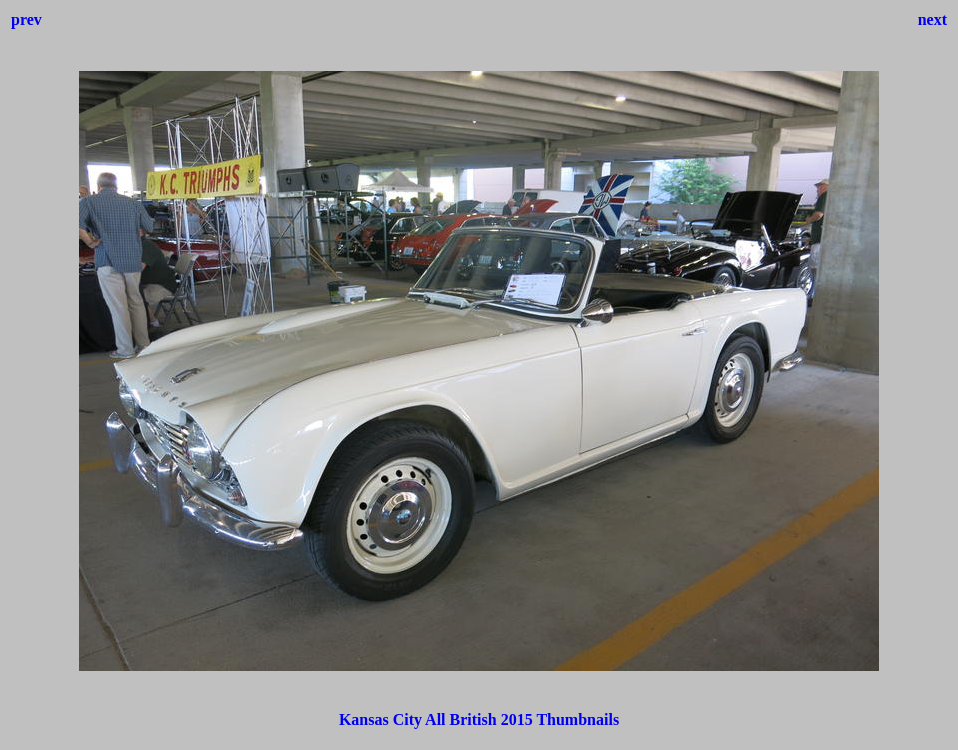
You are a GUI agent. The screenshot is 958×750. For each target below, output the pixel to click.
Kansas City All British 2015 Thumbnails (479, 719)
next (932, 19)
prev (26, 19)
